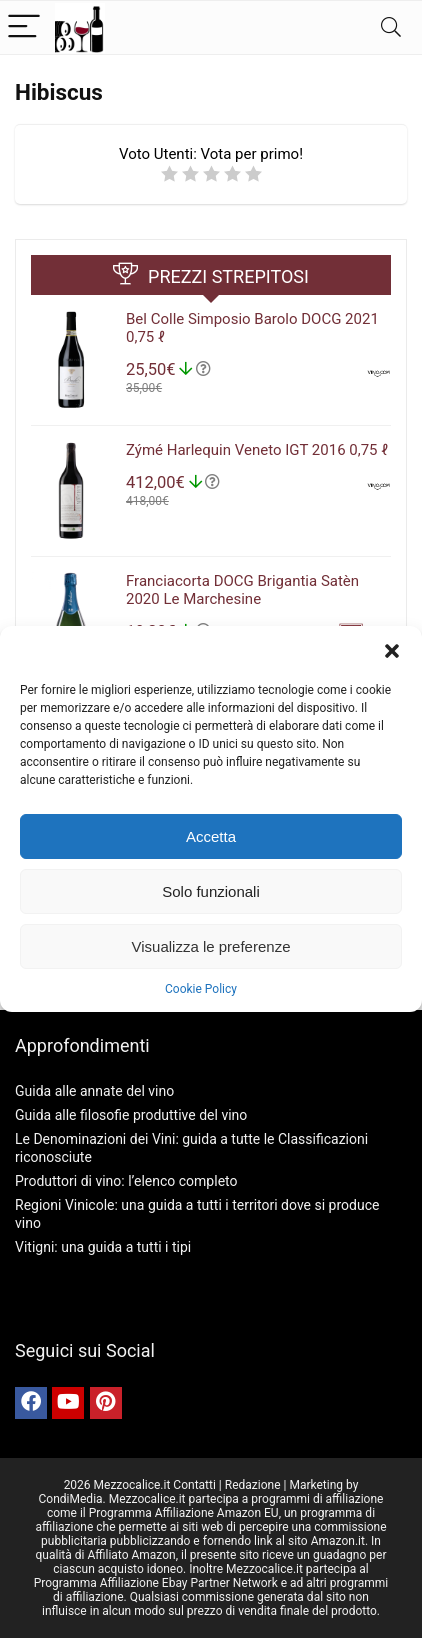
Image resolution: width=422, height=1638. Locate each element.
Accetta (211, 836)
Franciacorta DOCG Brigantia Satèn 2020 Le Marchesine (242, 590)
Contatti (194, 1485)
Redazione (253, 1485)
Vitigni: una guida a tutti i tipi (103, 1247)
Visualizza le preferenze (211, 946)
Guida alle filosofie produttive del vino (131, 1115)
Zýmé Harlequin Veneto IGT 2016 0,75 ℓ (257, 450)
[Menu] (24, 27)
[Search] (391, 27)
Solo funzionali (211, 891)
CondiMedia (71, 1499)
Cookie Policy (201, 989)
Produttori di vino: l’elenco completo (126, 1181)
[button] (392, 651)
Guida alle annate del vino (94, 1091)
